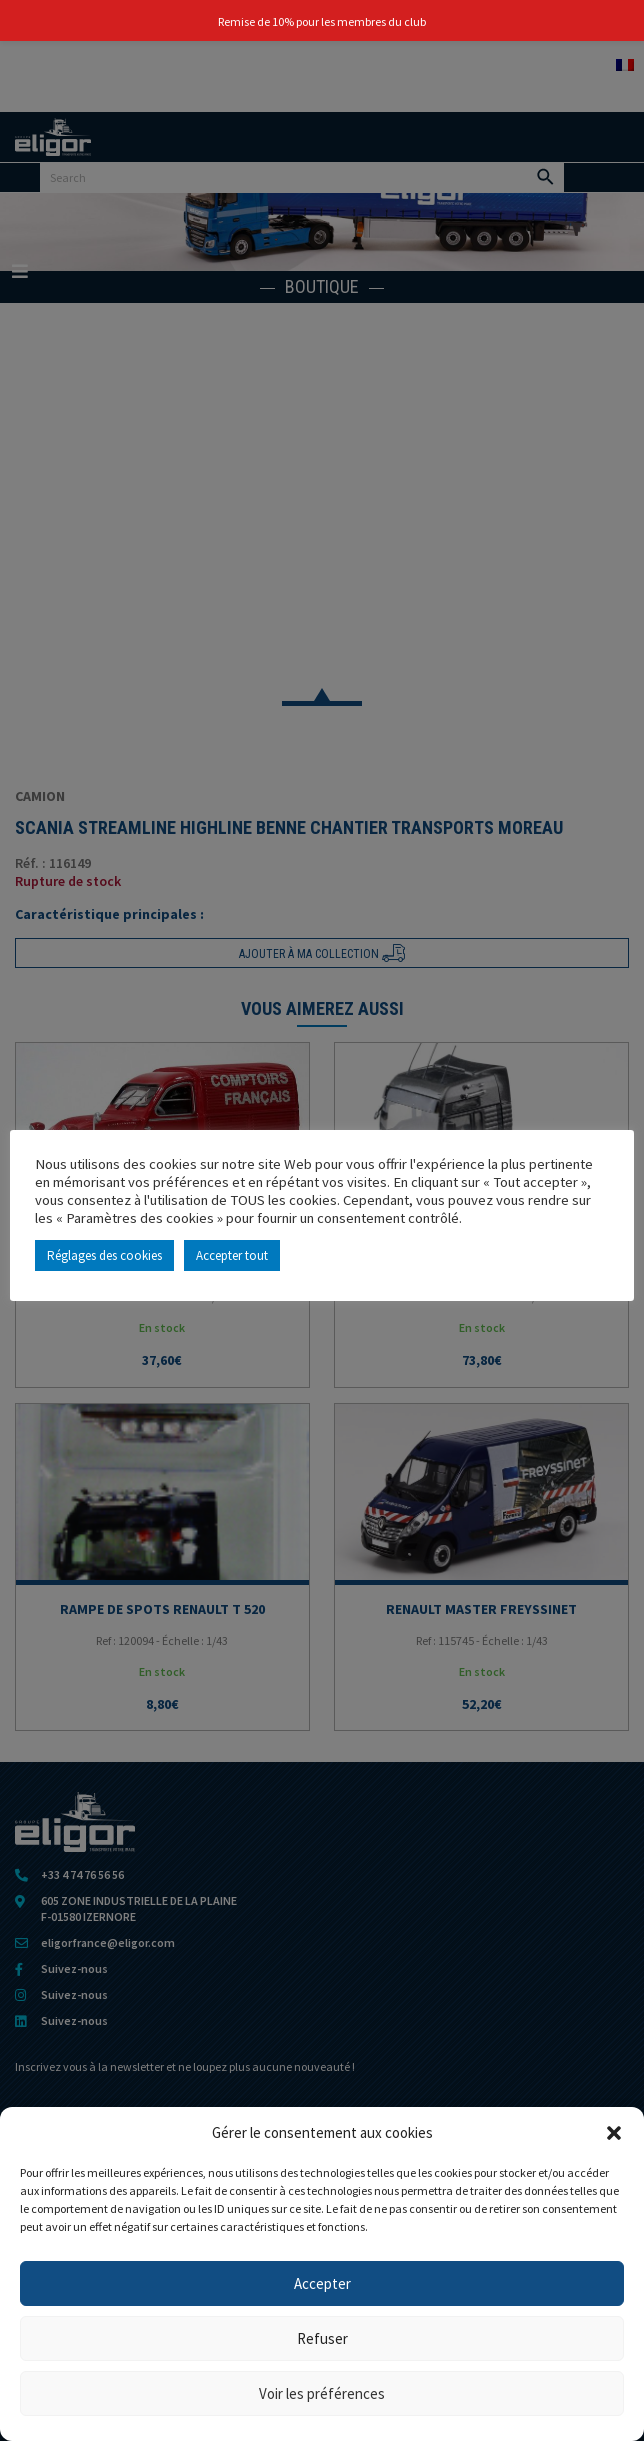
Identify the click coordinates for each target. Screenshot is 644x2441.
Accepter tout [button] (232, 1255)
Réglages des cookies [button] (104, 1255)
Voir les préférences (322, 2393)
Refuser (322, 2338)
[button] (614, 2133)
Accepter (322, 2283)
